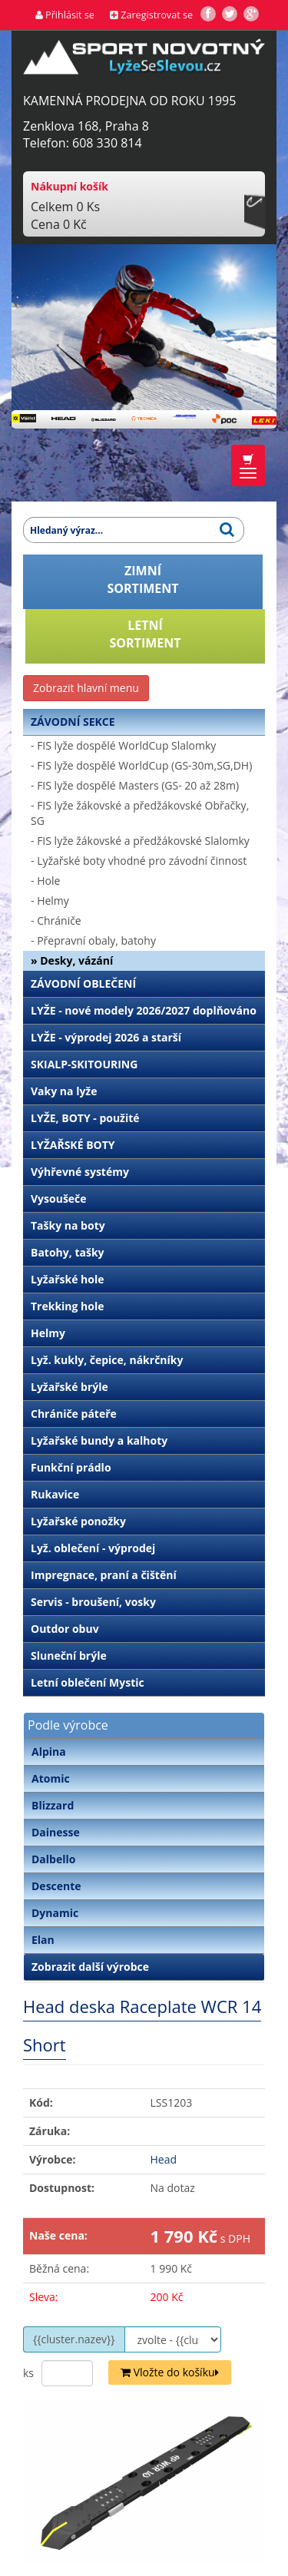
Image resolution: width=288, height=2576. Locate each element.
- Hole (45, 880)
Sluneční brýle (69, 1655)
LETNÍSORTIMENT (145, 634)
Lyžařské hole (67, 1279)
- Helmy (50, 900)
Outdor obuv (65, 1628)
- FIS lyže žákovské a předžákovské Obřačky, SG (140, 813)
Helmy (48, 1333)
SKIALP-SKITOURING (84, 1064)
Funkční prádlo (71, 1467)
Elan (43, 1939)
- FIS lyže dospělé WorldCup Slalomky (123, 745)
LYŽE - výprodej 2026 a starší (106, 1037)
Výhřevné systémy (80, 1171)
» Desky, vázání (72, 960)
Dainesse (55, 1832)
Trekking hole (67, 1306)
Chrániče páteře (74, 1413)
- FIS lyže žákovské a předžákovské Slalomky (140, 840)
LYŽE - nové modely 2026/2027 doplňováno (144, 1010)
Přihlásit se (64, 15)
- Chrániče (56, 920)
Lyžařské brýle (69, 1386)
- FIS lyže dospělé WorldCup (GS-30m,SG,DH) (141, 765)
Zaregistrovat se (151, 15)
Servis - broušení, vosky (93, 1601)
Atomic (50, 1778)
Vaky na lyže (64, 1091)
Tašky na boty (68, 1225)
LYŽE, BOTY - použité (85, 1118)
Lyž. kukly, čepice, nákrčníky (107, 1360)
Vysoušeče (59, 1198)
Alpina (48, 1751)
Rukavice (55, 1494)
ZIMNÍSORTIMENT (143, 579)
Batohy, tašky (67, 1252)
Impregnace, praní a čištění (104, 1575)
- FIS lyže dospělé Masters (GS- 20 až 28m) (135, 785)
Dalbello (53, 1859)
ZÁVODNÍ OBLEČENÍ (83, 983)
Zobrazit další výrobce (90, 1966)
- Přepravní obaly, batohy (93, 940)
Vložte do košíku (170, 2372)
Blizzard (52, 1805)
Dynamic (54, 1913)
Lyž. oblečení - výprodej (93, 1548)
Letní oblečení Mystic (87, 1682)
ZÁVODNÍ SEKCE (73, 721)
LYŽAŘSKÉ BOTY (73, 1144)
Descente (56, 1886)
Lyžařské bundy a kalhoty (99, 1440)
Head (164, 2159)
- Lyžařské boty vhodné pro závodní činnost (139, 860)
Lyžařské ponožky (78, 1521)
